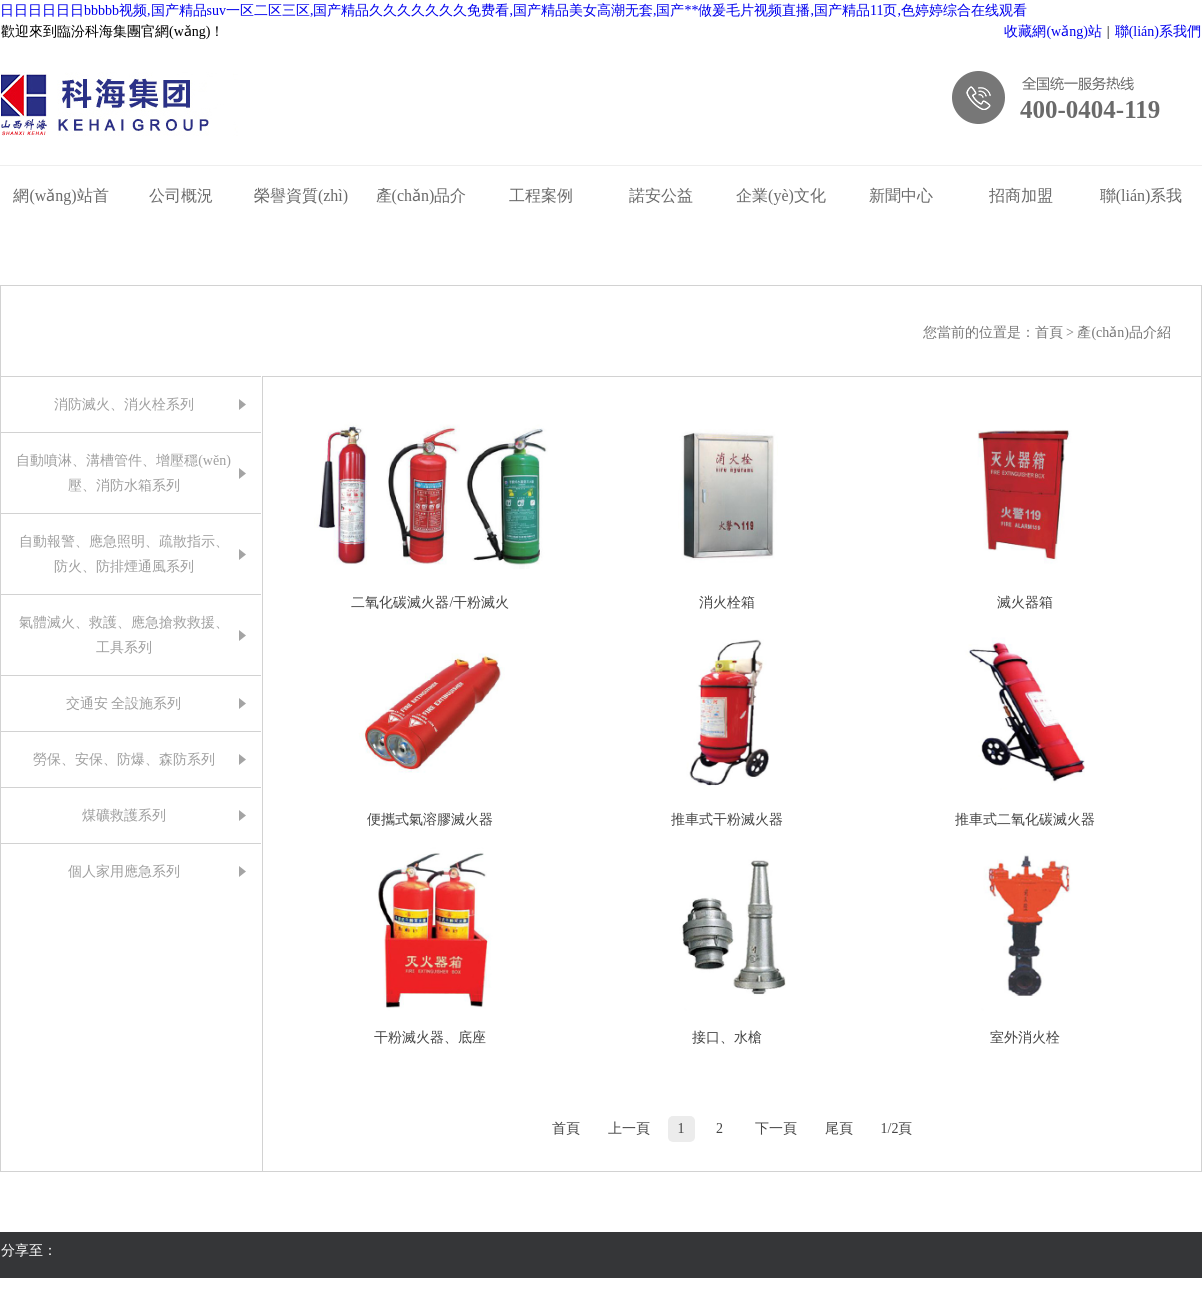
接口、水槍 (727, 1037)
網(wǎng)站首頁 (60, 200)
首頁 (1051, 332)
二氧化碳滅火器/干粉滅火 (430, 602)
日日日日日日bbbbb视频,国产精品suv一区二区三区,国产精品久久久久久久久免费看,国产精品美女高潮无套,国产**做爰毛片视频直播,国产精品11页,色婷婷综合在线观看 (513, 10)
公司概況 (181, 195)
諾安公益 (661, 195)
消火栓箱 (727, 602)
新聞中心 (901, 195)
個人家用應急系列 (124, 871)
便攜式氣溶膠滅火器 (430, 819)
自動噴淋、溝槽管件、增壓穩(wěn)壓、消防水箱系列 (123, 473)
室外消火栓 (1025, 1037)
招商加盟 (1021, 195)
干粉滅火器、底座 (430, 1037)
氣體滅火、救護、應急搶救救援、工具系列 (124, 635)
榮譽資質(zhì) (301, 195)
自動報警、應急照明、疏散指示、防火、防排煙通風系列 (124, 554)
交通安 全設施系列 (124, 703)
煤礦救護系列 (124, 815)
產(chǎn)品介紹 (421, 200)
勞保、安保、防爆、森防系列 (124, 759)
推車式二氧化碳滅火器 (1025, 819)
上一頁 (629, 1128)
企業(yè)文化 (781, 195)
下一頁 (776, 1128)
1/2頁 (897, 1128)
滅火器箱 (1025, 602)
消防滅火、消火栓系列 (124, 404)
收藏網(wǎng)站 (1052, 31)
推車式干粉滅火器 (727, 819)
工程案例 (541, 195)
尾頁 (839, 1128)
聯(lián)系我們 (1158, 31)
